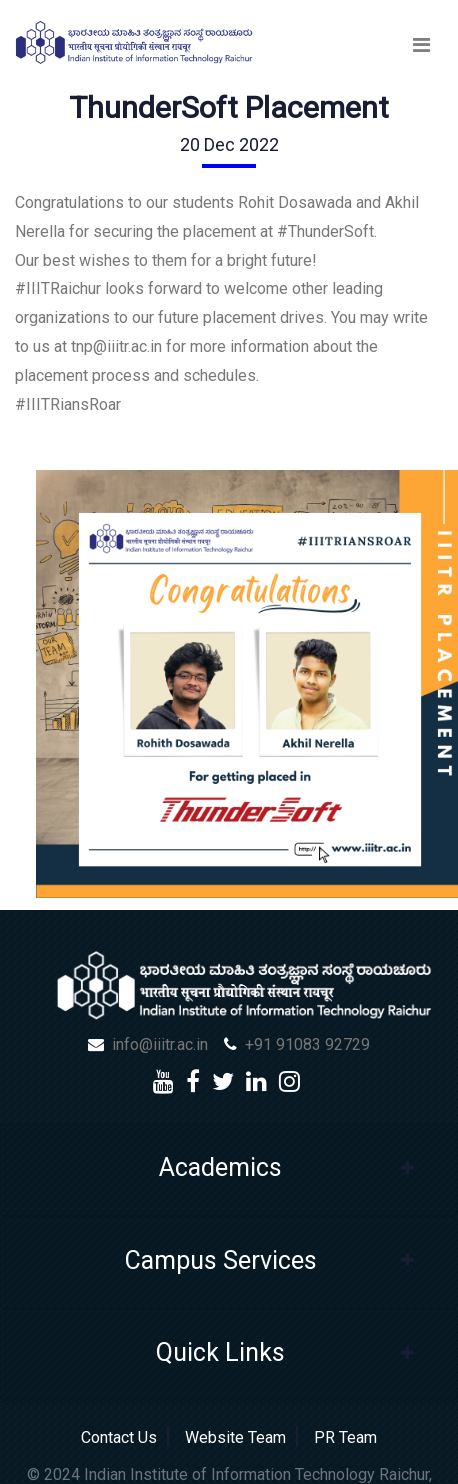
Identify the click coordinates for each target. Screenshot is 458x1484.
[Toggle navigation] (421, 45)
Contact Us (123, 1437)
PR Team (341, 1437)
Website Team (235, 1437)
